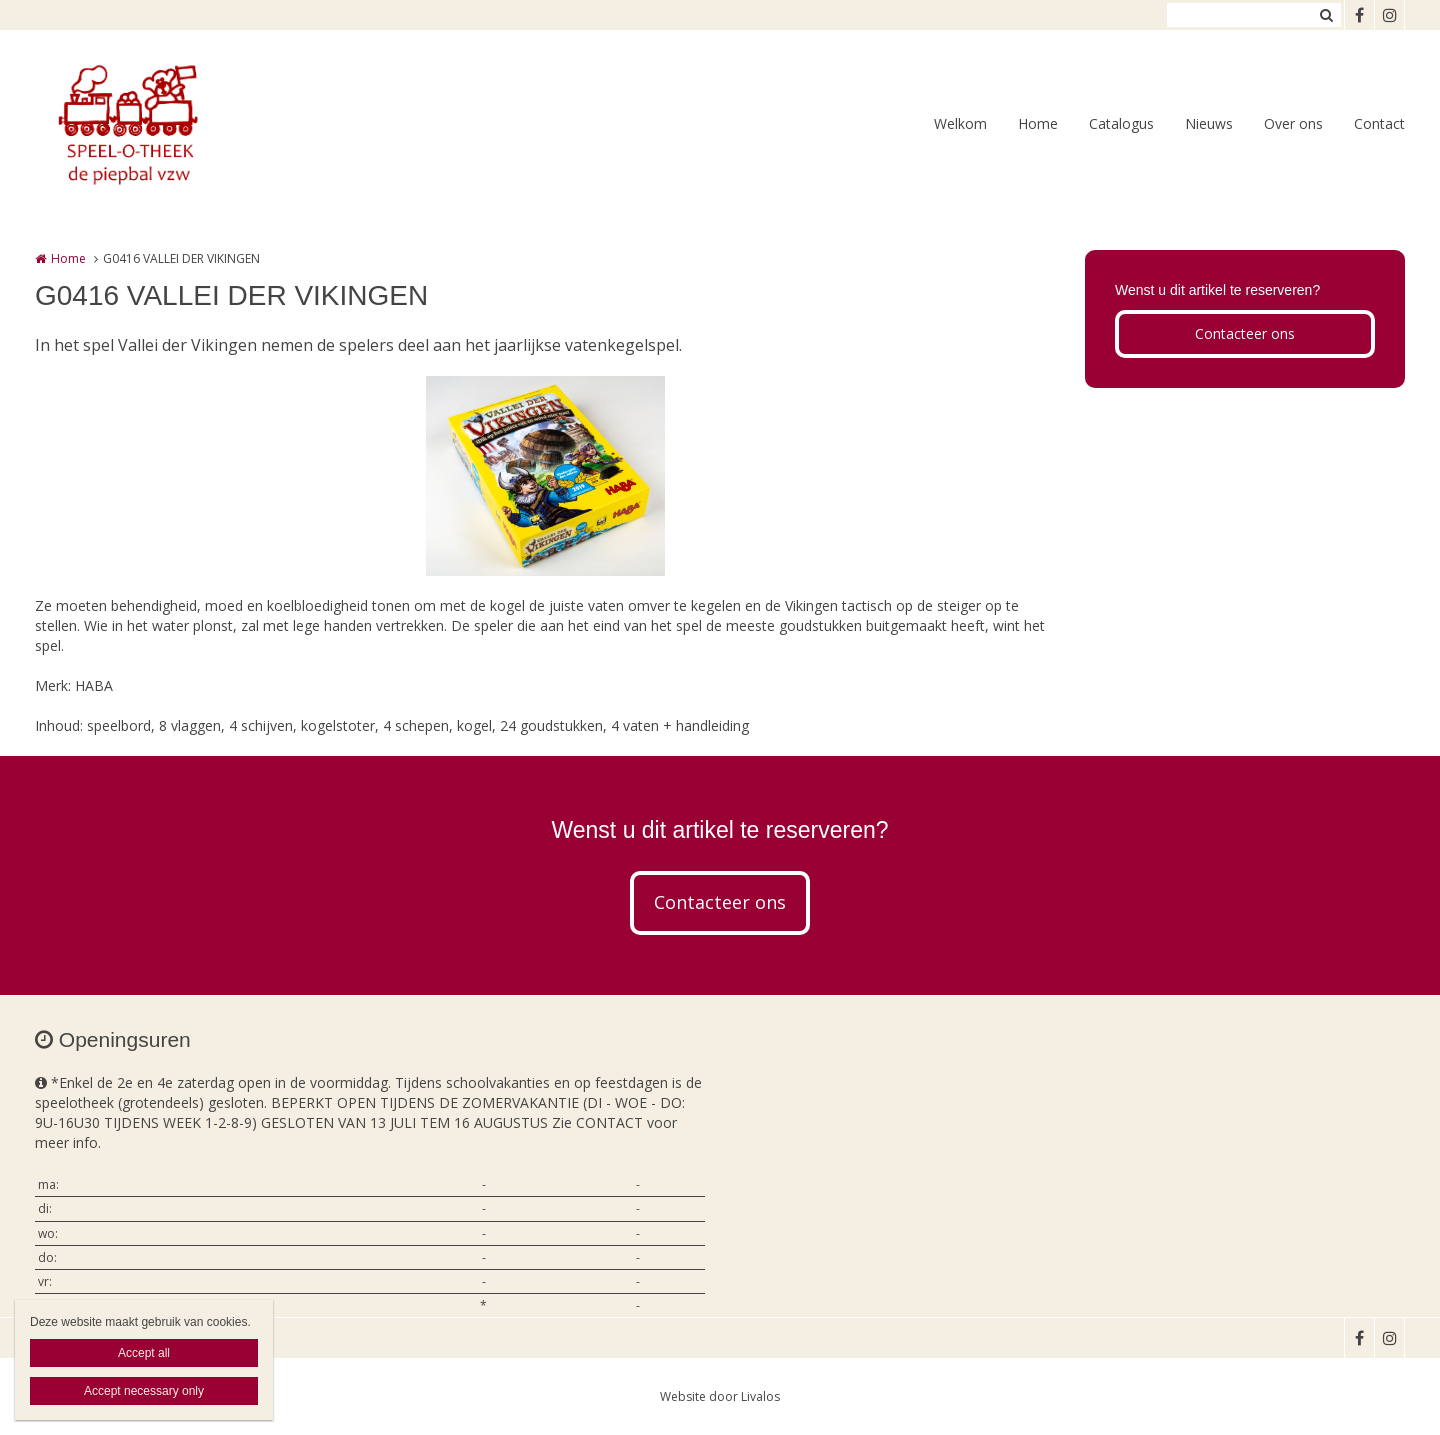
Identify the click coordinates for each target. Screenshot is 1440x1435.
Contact (1379, 123)
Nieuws (1209, 123)
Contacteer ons (1245, 333)
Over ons (1293, 123)
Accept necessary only (144, 1391)
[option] (545, 476)
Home (1038, 123)
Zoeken (1326, 15)
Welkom (960, 123)
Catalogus (1121, 123)
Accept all (144, 1353)
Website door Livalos (720, 1396)
